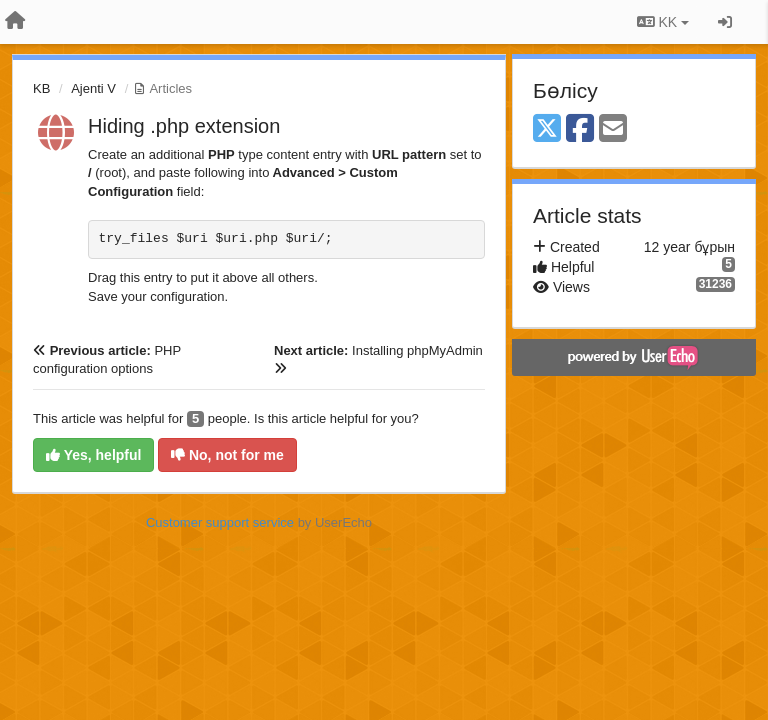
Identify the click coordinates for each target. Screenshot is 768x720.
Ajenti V (93, 88)
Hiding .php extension (184, 126)
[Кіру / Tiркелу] (725, 22)
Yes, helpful (93, 455)
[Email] (613, 129)
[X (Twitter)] (547, 129)
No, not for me (227, 455)
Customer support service (220, 522)
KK (663, 22)
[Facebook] (580, 129)
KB (41, 88)
